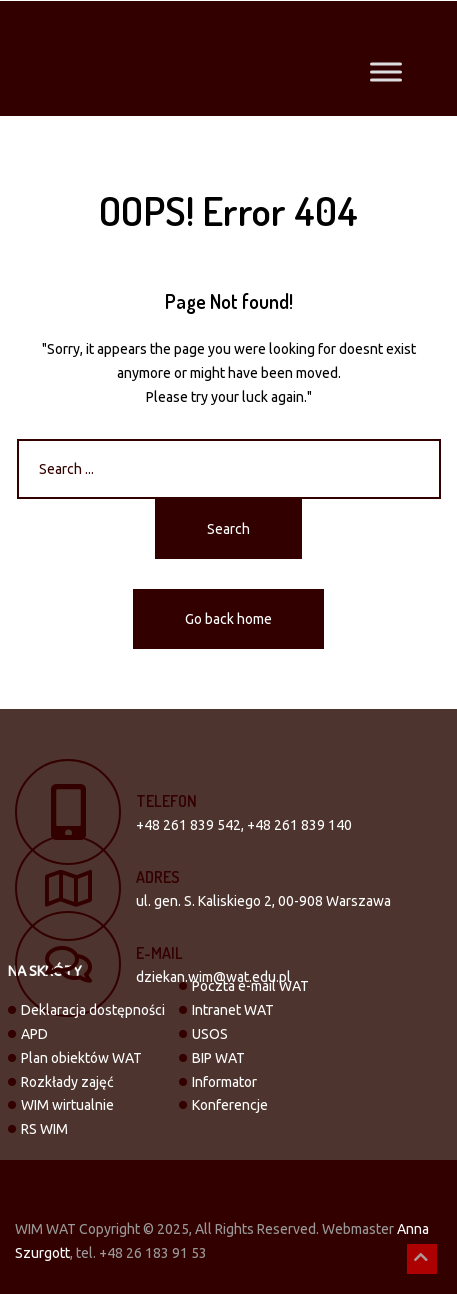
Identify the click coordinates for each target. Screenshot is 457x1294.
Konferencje (230, 1105)
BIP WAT (218, 1058)
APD (34, 1034)
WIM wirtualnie (67, 1105)
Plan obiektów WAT (81, 1058)
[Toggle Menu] (386, 72)
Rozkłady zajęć (67, 1082)
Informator (224, 1082)
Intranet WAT (233, 1010)
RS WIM (44, 1129)
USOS (210, 1034)
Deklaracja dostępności (93, 1010)
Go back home (228, 619)
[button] (422, 1259)
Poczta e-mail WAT (250, 986)
